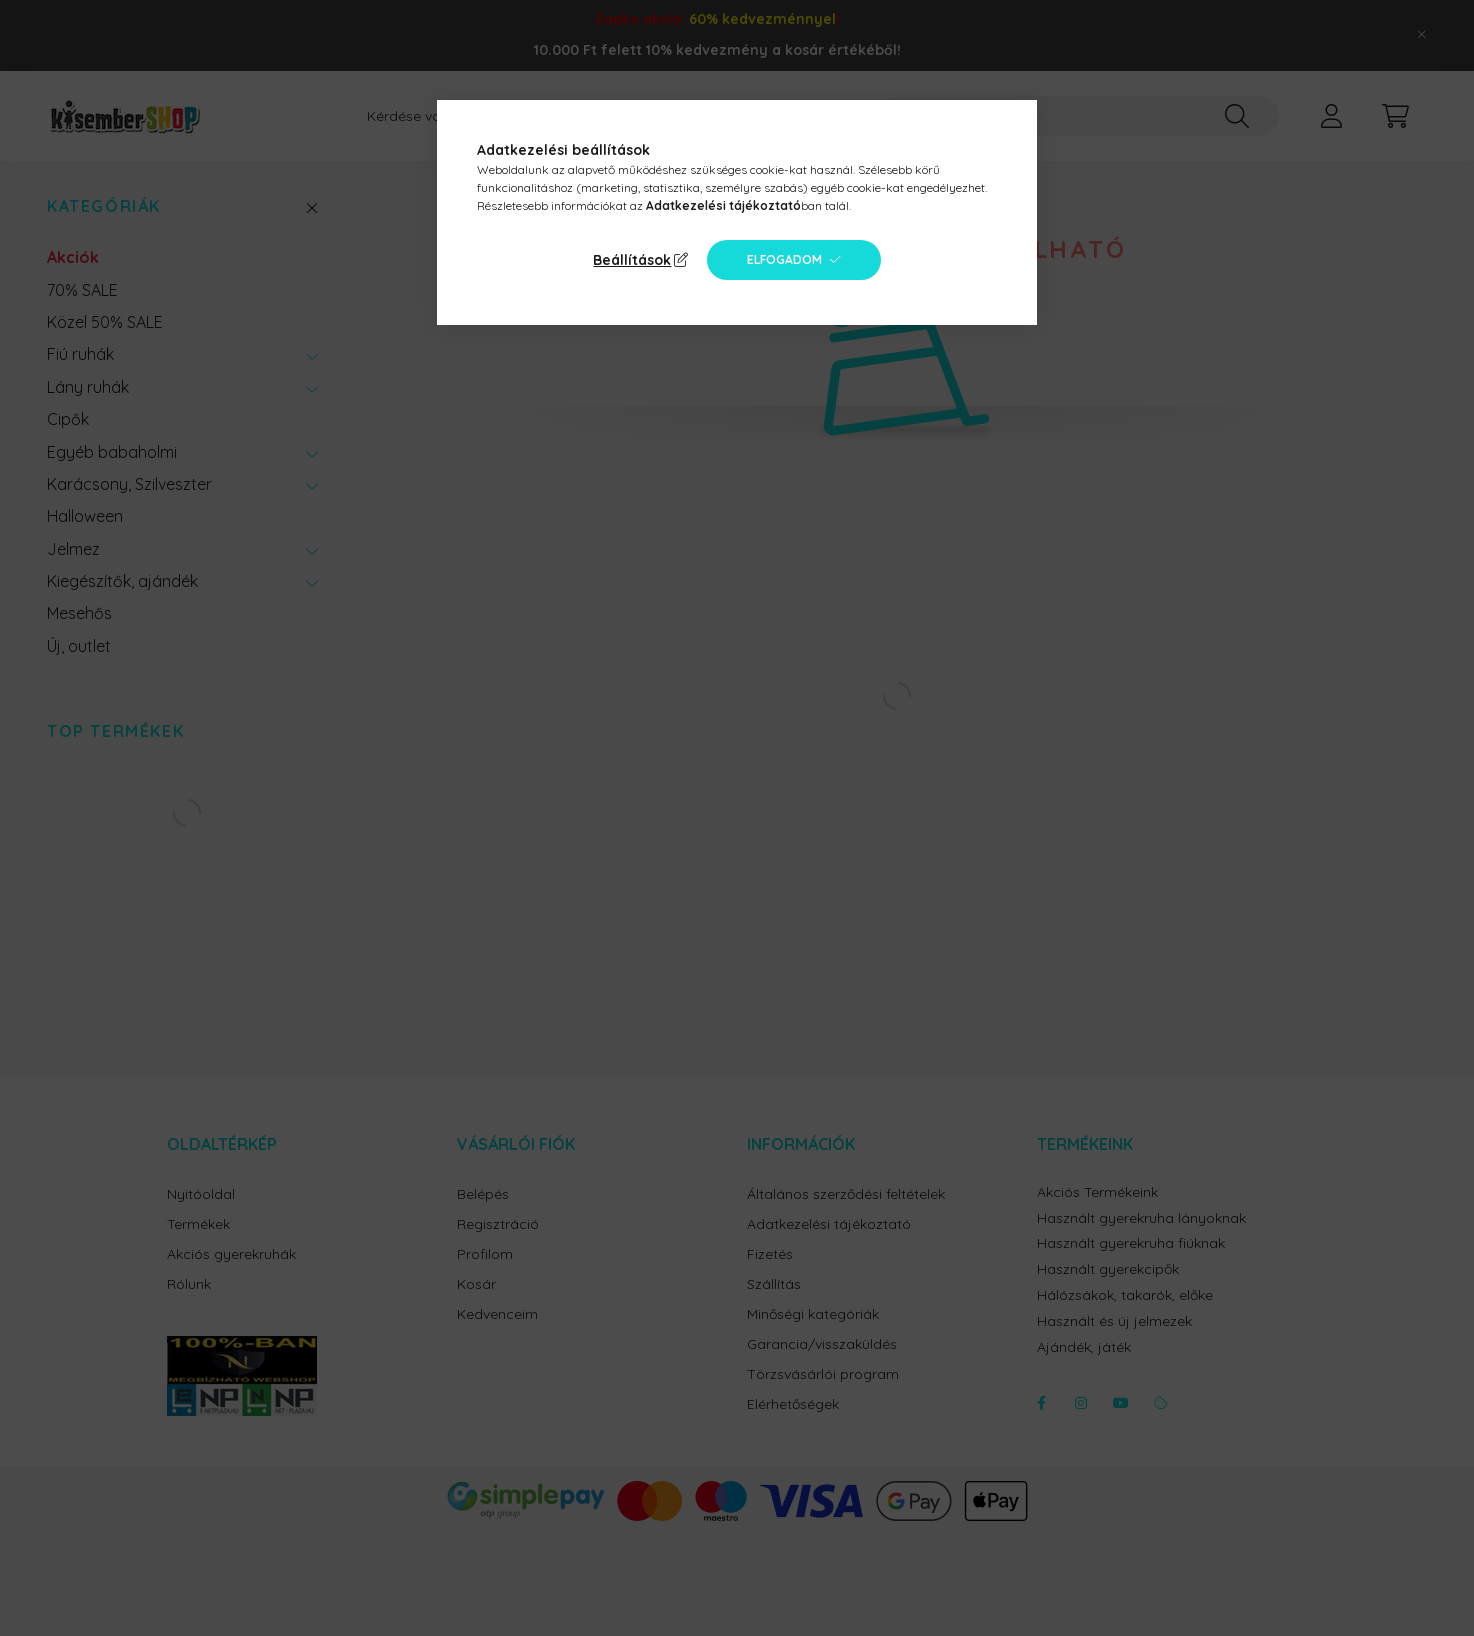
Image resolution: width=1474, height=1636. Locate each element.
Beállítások (632, 260)
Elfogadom (784, 259)
